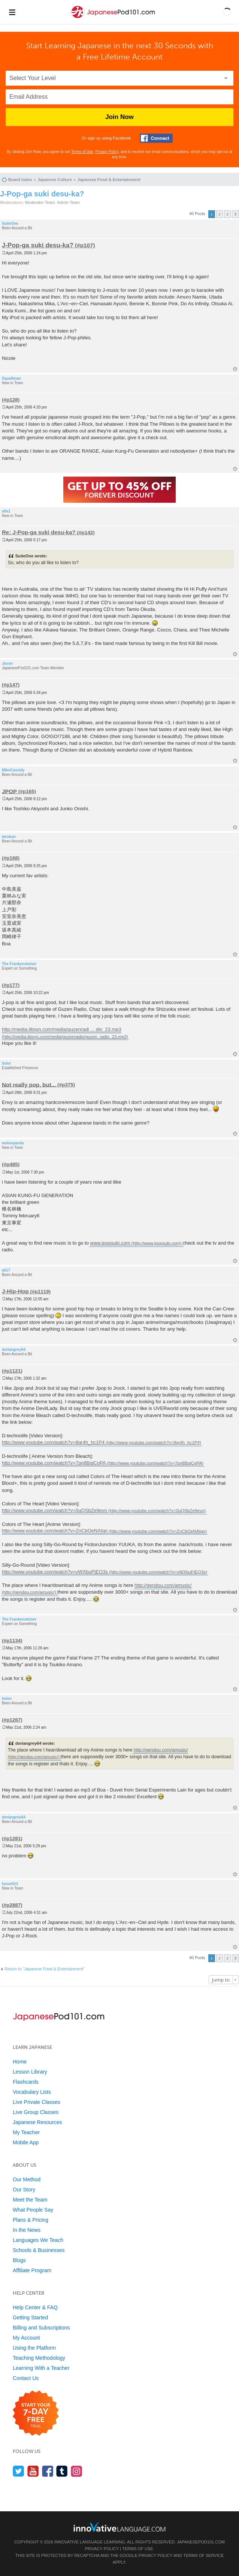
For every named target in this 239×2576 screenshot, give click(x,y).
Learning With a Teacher (41, 2368)
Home (20, 2062)
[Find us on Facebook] (48, 2471)
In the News (26, 2230)
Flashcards (25, 2082)
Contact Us (26, 2378)
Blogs (19, 2260)
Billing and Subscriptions (41, 2328)
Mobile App (26, 2142)
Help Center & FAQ (35, 2307)
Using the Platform (34, 2348)
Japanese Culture (54, 179)
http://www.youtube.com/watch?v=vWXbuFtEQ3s (55, 1572)
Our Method (26, 2179)
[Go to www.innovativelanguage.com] (119, 2527)
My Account (26, 2338)
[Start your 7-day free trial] (36, 2413)
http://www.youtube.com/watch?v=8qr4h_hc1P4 (53, 1442)
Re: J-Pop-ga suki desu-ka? (39, 532)
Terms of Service (203, 2555)
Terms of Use (82, 152)
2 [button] (219, 214)
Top (235, 369)
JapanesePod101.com (201, 2542)
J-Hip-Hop (15, 1291)
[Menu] (12, 12)
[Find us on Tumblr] (62, 2471)
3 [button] (227, 214)
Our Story (24, 2190)
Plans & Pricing (30, 2220)
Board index (20, 179)
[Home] (113, 18)
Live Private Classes (36, 2102)
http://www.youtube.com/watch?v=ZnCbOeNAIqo (55, 1531)
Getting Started (30, 2317)
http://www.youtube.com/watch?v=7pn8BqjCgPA (54, 1463)
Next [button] (235, 214)
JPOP (9, 791)
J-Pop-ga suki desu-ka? (42, 194)
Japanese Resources (37, 2122)
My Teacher (26, 2132)
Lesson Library (30, 2072)
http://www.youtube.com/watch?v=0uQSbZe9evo (54, 1510)
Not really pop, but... (29, 1084)
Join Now (119, 116)
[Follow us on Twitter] (18, 2471)
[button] (227, 12)
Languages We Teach (38, 2240)
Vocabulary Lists (32, 2092)
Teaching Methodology (39, 2358)
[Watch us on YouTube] (33, 2471)
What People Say (33, 2210)
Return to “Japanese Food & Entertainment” (44, 1969)
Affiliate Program (32, 2270)
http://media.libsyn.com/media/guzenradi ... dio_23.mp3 (61, 1029)
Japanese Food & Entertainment (109, 179)
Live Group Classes (35, 2112)
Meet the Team (30, 2200)
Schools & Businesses (39, 2250)
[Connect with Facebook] (156, 138)
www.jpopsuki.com (110, 1243)
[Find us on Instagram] (76, 2471)
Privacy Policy (106, 152)
